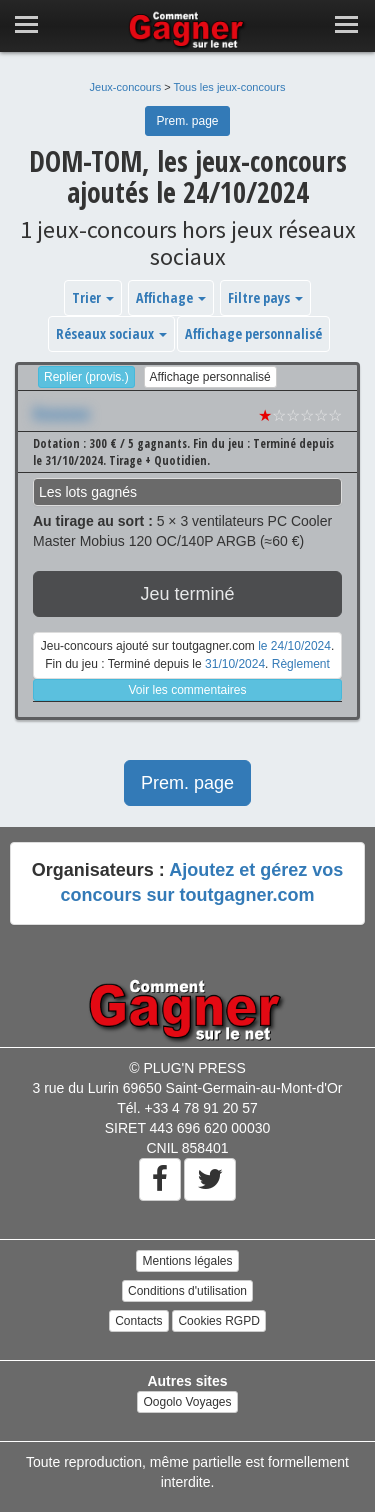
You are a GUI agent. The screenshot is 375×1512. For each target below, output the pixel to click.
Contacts (138, 1321)
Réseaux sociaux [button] (111, 333)
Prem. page (187, 121)
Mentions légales (187, 1261)
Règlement (301, 664)
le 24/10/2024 (294, 646)
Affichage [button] (171, 297)
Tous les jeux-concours (230, 87)
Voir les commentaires (187, 690)
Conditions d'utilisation (187, 1291)
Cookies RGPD (218, 1321)
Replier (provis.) (86, 377)
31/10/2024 (235, 664)
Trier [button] (93, 297)
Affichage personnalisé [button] (253, 333)
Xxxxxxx (61, 413)
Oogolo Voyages (187, 1402)
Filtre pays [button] (265, 297)
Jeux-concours (126, 87)
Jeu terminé (187, 594)
